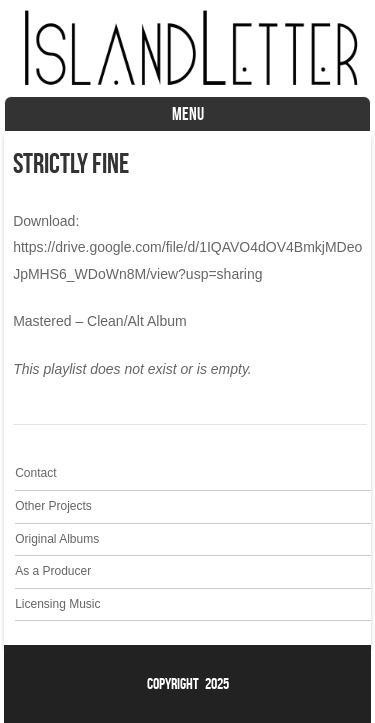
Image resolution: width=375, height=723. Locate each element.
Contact (35, 473)
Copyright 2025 (188, 683)
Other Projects (53, 506)
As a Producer (53, 571)
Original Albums (57, 539)
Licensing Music (57, 604)
